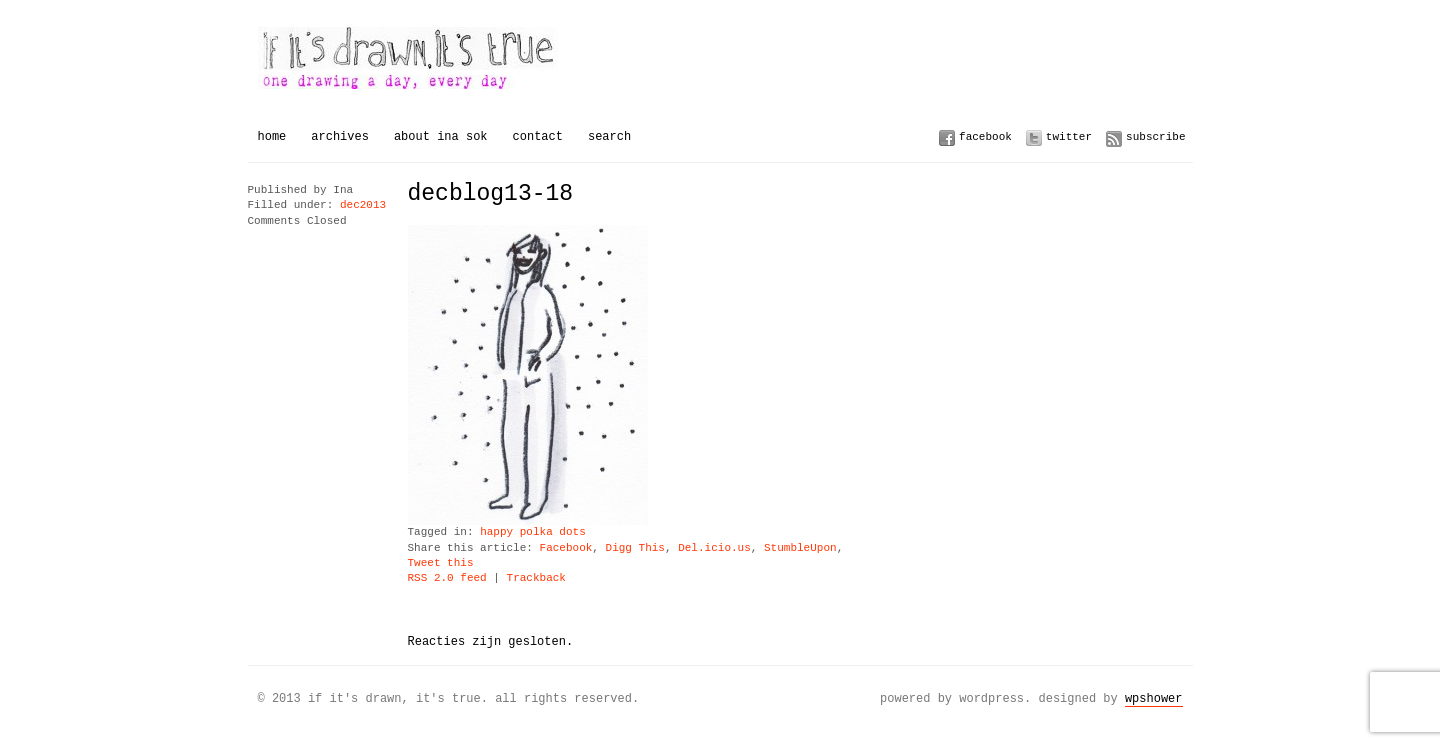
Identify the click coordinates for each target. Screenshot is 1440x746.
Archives (340, 136)
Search (609, 136)
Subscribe (1155, 136)
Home (272, 136)
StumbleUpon (800, 548)
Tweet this (441, 563)
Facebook (985, 136)
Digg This (635, 548)
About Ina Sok (441, 136)
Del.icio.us (714, 548)
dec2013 (363, 205)
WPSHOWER (1154, 698)
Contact (538, 136)
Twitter (1069, 136)
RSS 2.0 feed (447, 578)
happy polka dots (533, 532)
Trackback (536, 578)
